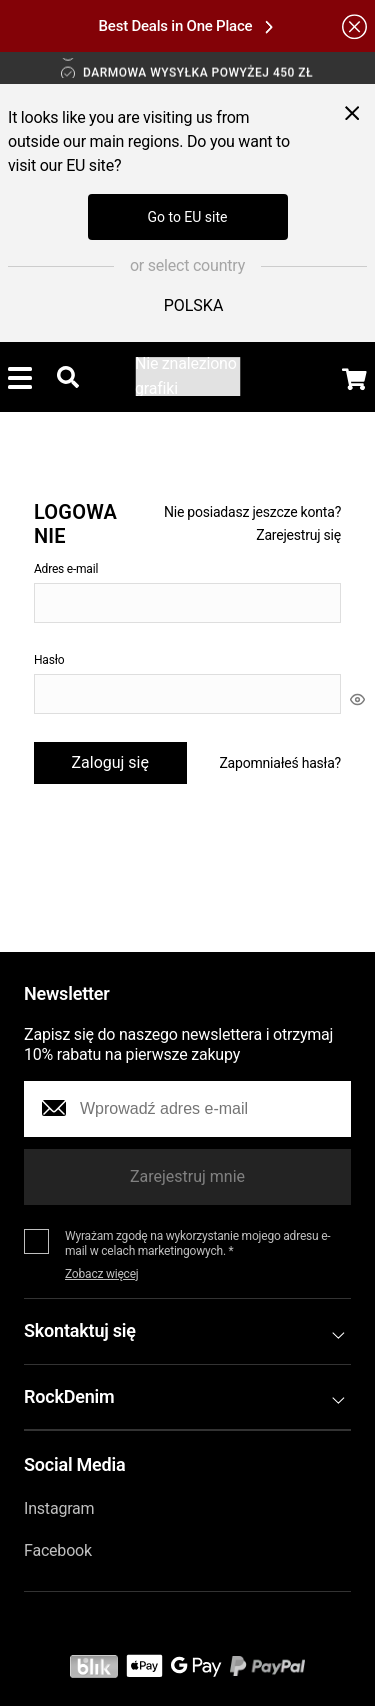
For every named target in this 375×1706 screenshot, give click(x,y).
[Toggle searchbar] (68, 377)
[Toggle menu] (20, 377)
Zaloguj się (110, 762)
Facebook (58, 1550)
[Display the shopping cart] (354, 379)
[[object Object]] (357, 699)
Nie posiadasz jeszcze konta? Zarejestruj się (252, 523)
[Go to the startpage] (187, 377)
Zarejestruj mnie (187, 1176)
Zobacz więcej (102, 1274)
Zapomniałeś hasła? (280, 763)
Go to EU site (187, 217)
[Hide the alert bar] (354, 26)
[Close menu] (352, 113)
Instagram (59, 1508)
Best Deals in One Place (186, 26)
